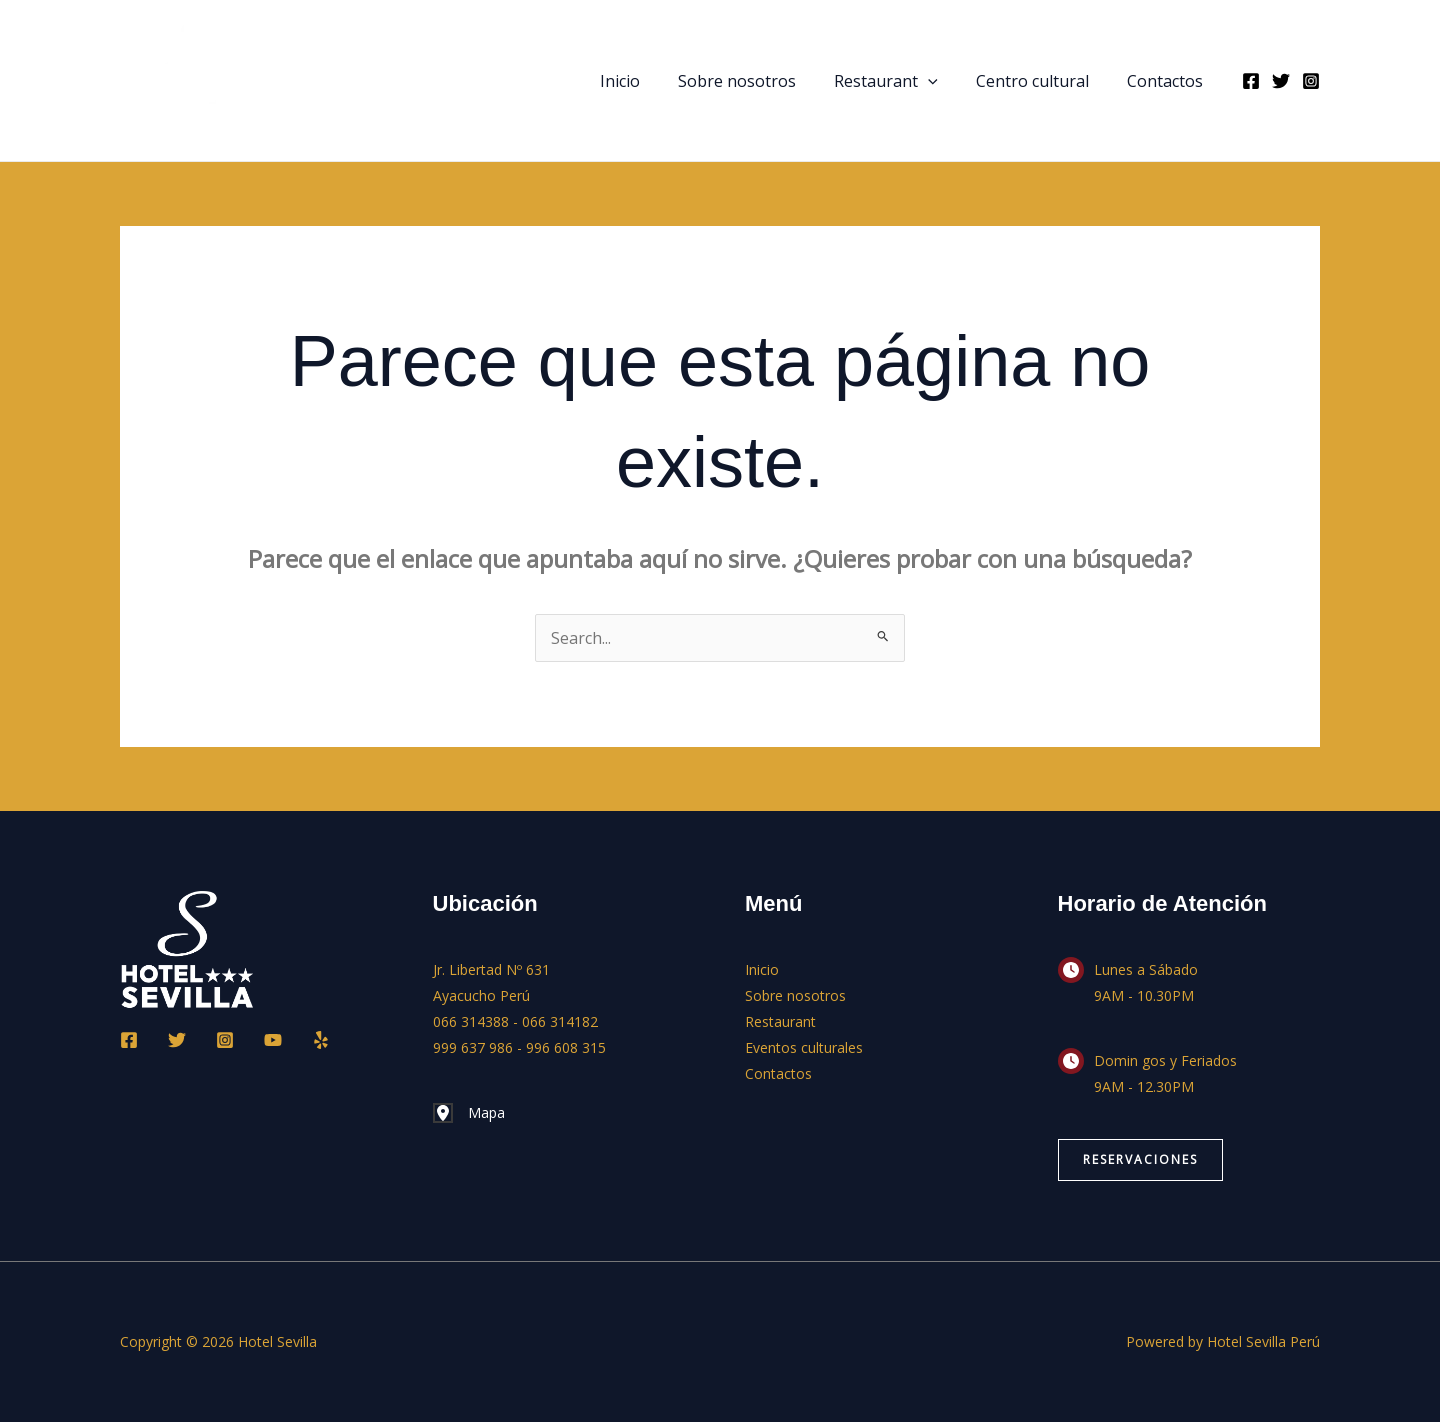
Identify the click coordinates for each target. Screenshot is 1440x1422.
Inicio (647, 81)
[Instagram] (1311, 81)
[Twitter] (1281, 81)
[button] (943, 81)
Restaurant (901, 81)
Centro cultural (1041, 81)
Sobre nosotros (758, 81)
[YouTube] (273, 1040)
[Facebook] (1251, 81)
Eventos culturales (804, 1047)
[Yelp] (321, 1040)
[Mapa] (469, 1113)
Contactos (1168, 81)
